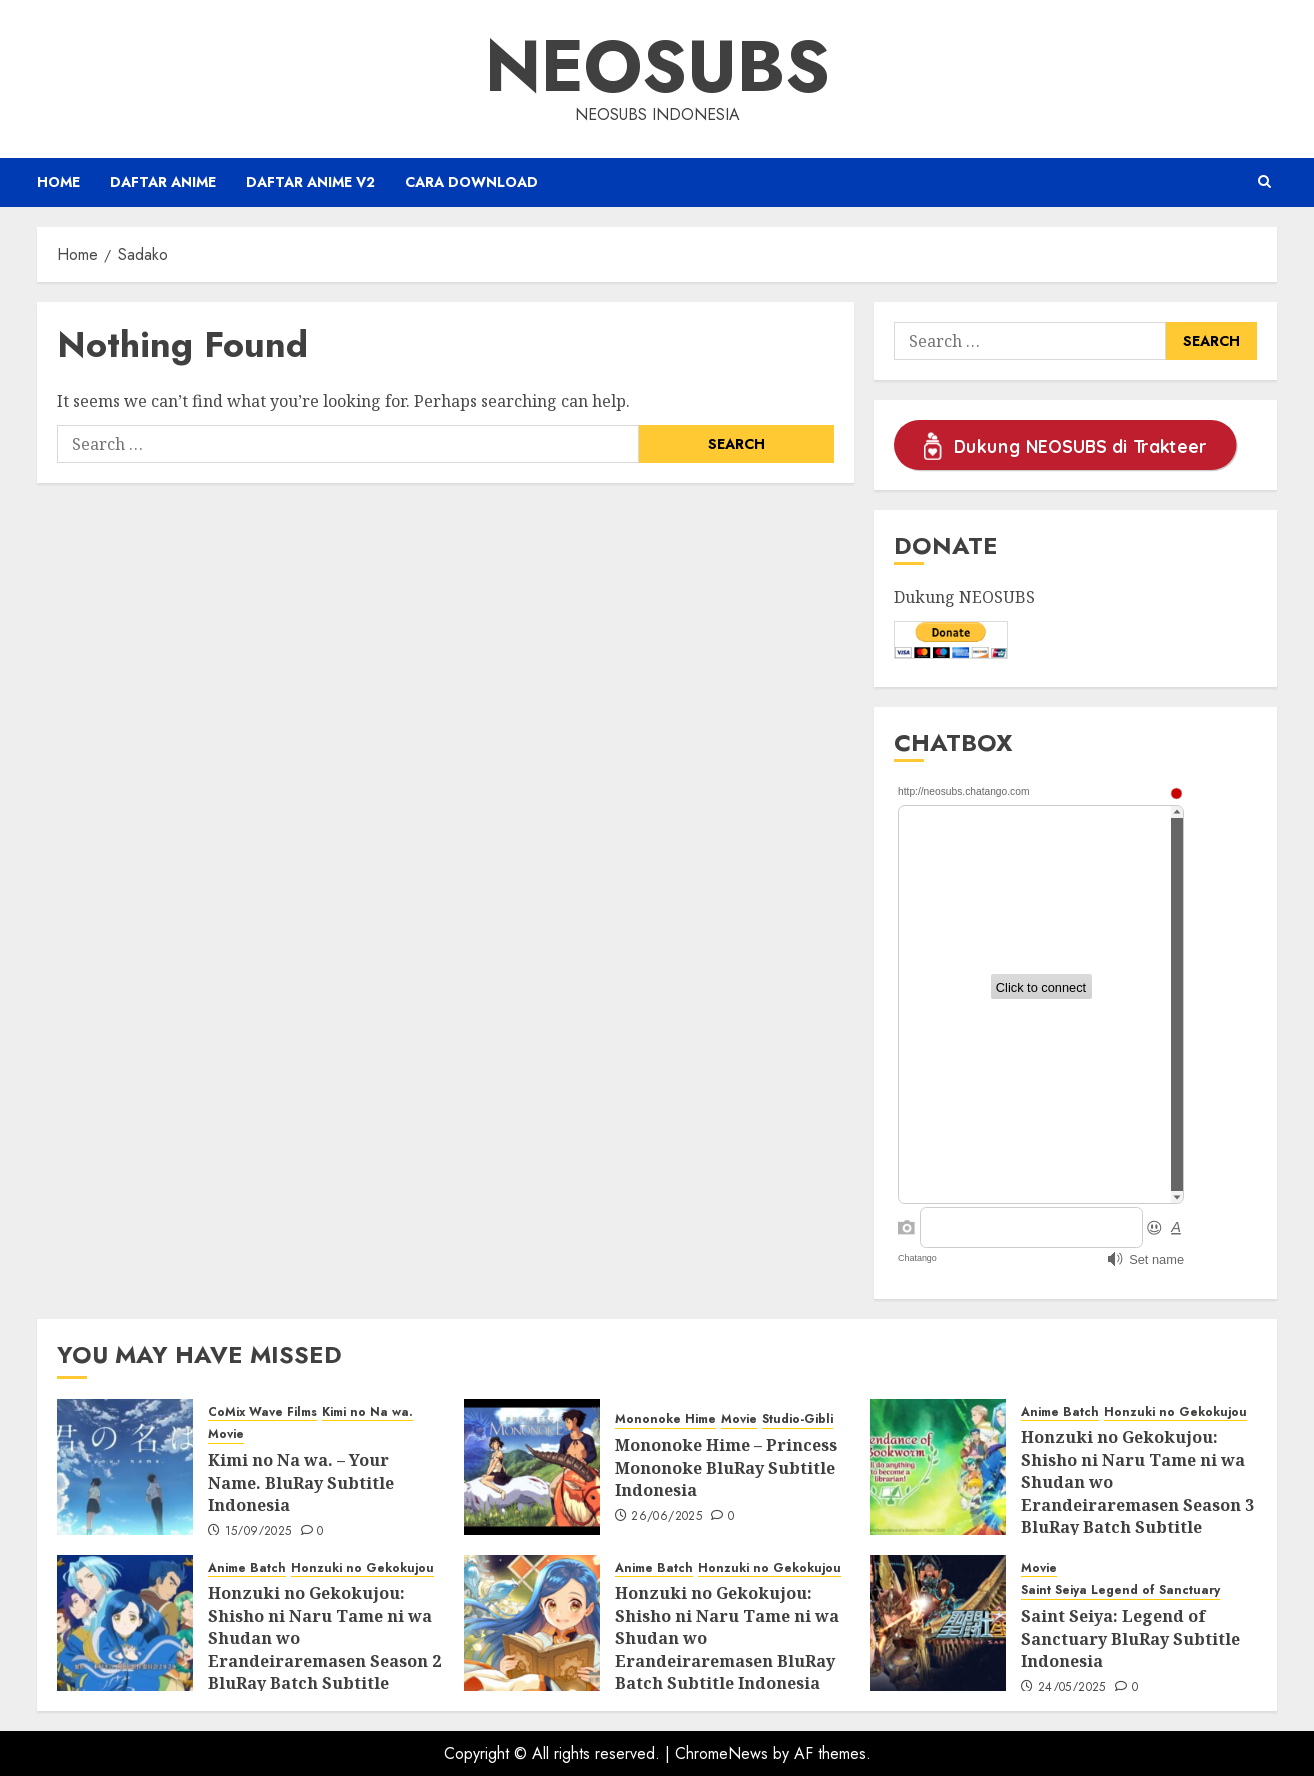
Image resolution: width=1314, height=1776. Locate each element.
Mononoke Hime (665, 1419)
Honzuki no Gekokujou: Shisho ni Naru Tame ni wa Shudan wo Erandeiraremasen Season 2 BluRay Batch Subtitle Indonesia (324, 1649)
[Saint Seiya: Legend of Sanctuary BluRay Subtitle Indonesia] (938, 1623)
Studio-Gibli (797, 1419)
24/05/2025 (1072, 1688)
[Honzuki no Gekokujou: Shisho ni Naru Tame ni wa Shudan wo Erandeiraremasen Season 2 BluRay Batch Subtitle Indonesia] (125, 1623)
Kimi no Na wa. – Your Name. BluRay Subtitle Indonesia (301, 1482)
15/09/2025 (258, 1532)
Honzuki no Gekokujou (1175, 1412)
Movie (226, 1434)
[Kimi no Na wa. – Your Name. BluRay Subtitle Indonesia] (125, 1467)
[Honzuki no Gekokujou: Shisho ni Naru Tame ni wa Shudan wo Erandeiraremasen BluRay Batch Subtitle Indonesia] (532, 1623)
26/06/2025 (666, 1517)
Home (58, 182)
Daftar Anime (163, 182)
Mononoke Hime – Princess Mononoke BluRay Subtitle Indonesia (726, 1467)
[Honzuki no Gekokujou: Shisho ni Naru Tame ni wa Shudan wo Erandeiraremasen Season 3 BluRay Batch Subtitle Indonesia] (938, 1467)
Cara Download (471, 182)
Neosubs (657, 66)
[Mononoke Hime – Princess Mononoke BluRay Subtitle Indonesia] (532, 1467)
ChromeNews (721, 1753)
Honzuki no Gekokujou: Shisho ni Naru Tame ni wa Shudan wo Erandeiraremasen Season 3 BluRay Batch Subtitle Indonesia (1137, 1493)
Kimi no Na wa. (367, 1412)
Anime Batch (1060, 1412)
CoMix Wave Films (262, 1412)
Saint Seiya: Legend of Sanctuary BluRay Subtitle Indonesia (1130, 1638)
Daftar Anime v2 (310, 182)
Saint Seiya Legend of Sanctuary (1120, 1590)
